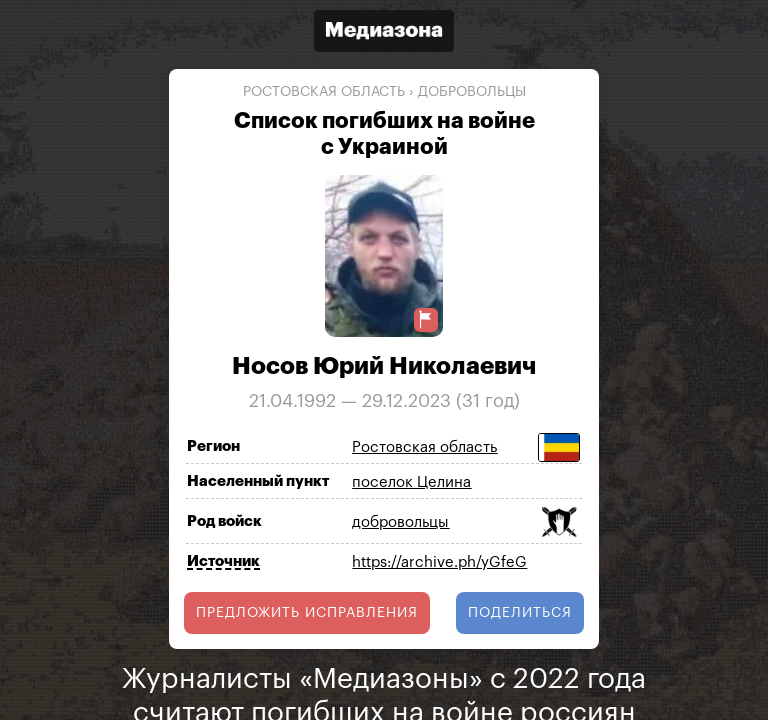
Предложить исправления (307, 613)
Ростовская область (324, 92)
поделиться (520, 613)
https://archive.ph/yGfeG (439, 562)
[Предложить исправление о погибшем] (426, 319)
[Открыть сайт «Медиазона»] (384, 33)
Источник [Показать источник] (223, 561)
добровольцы (472, 92)
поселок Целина (411, 482)
